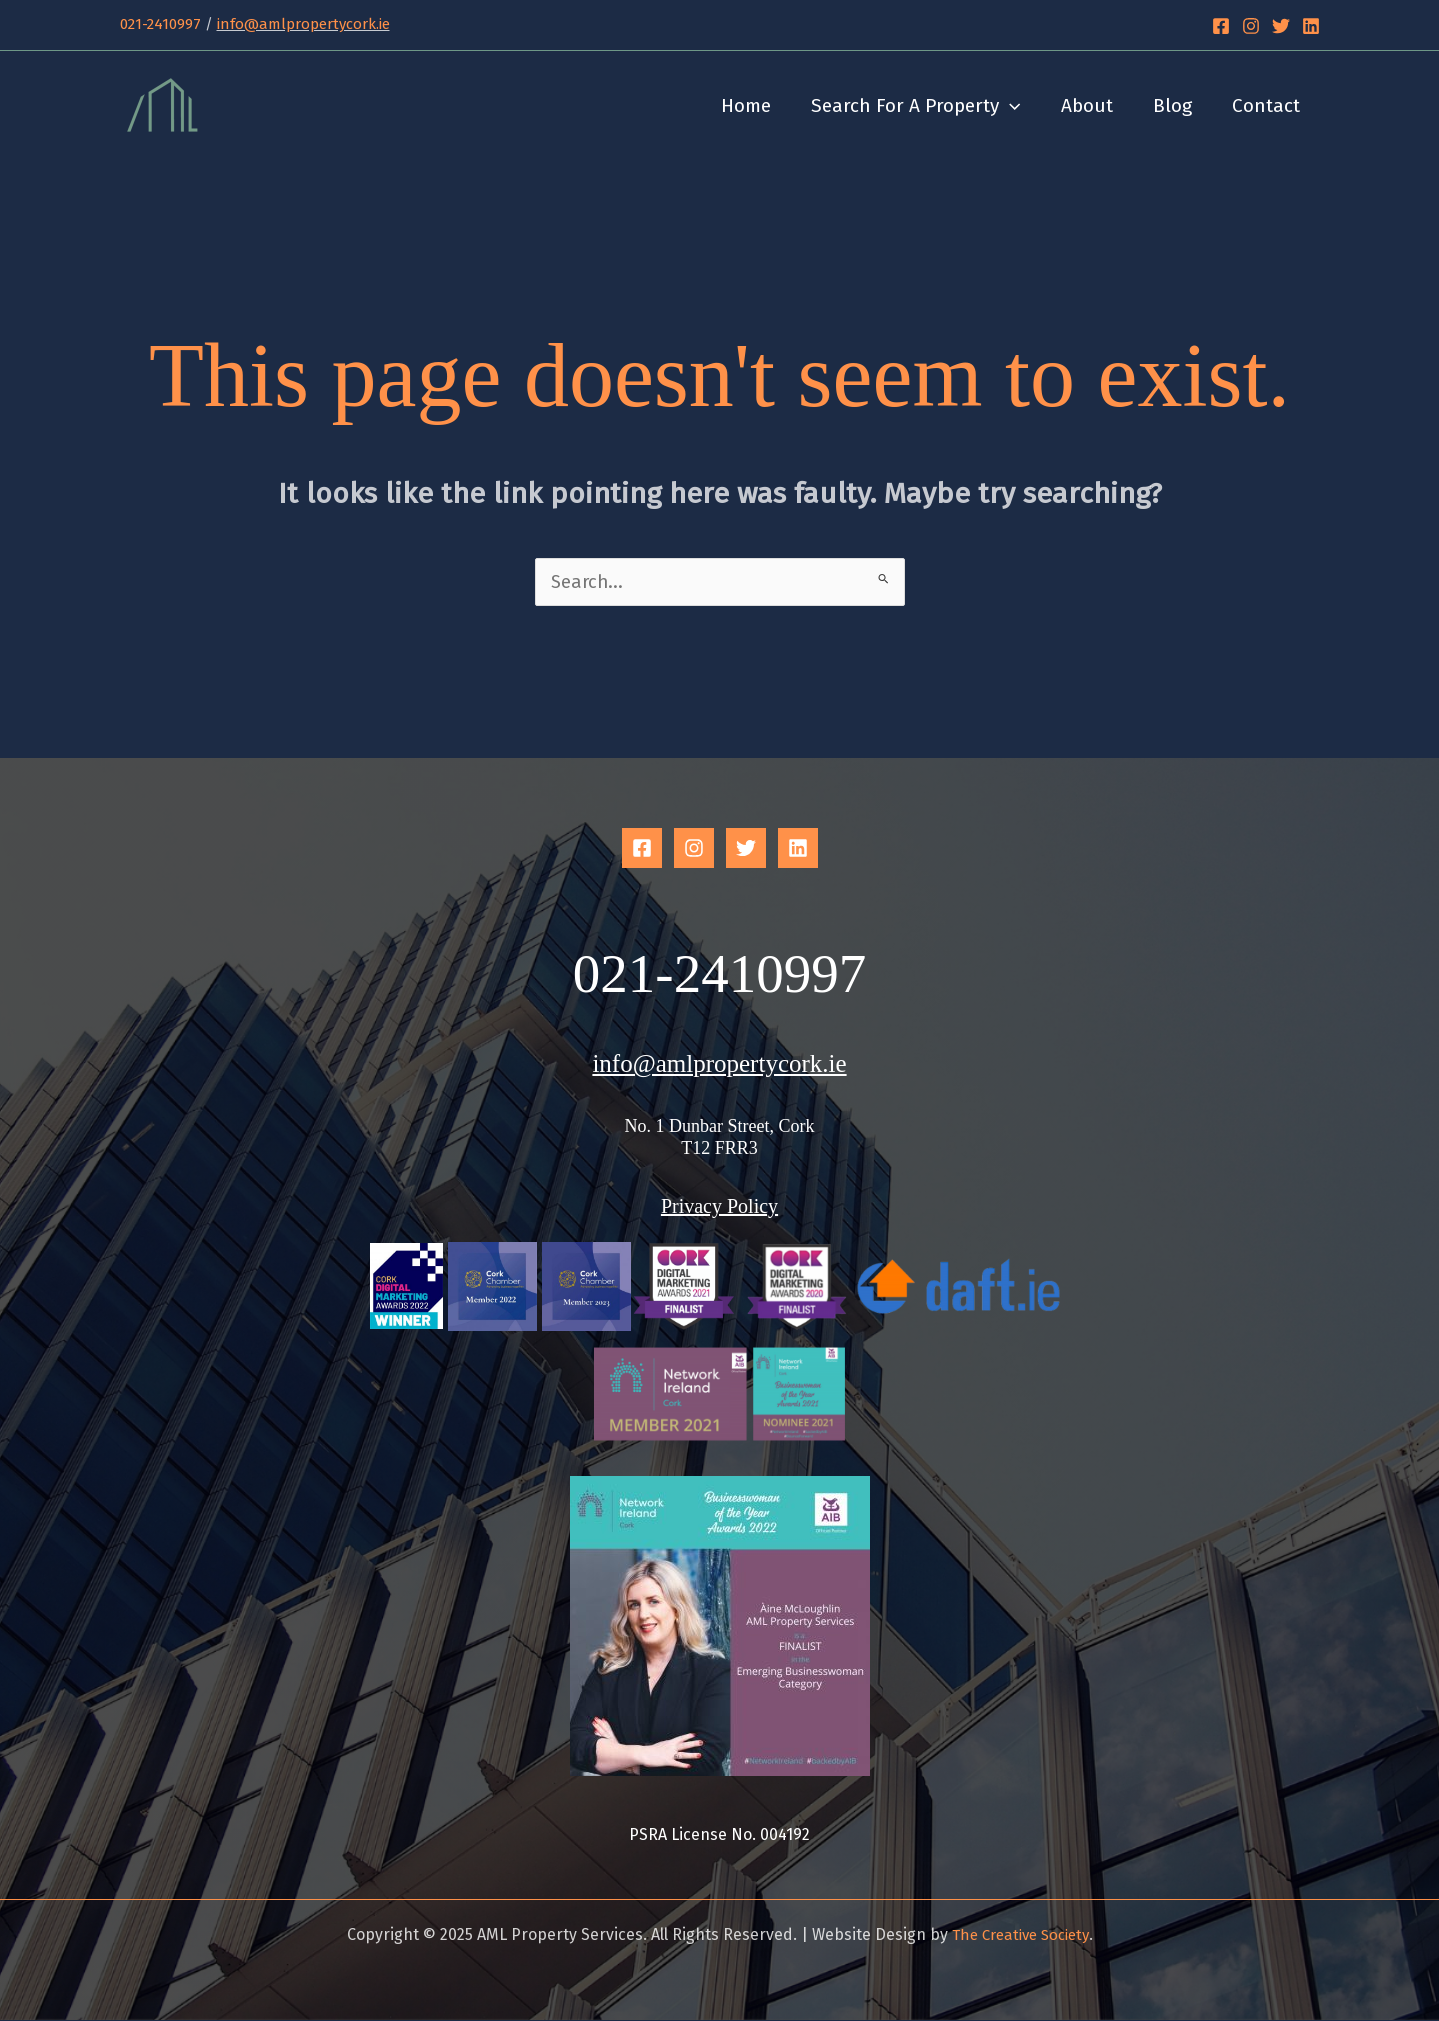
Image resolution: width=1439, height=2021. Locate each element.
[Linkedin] (1311, 26)
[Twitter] (1281, 26)
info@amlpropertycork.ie (303, 24)
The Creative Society (1020, 1935)
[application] (1016, 106)
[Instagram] (1251, 26)
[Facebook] (1221, 26)
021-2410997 (160, 24)
